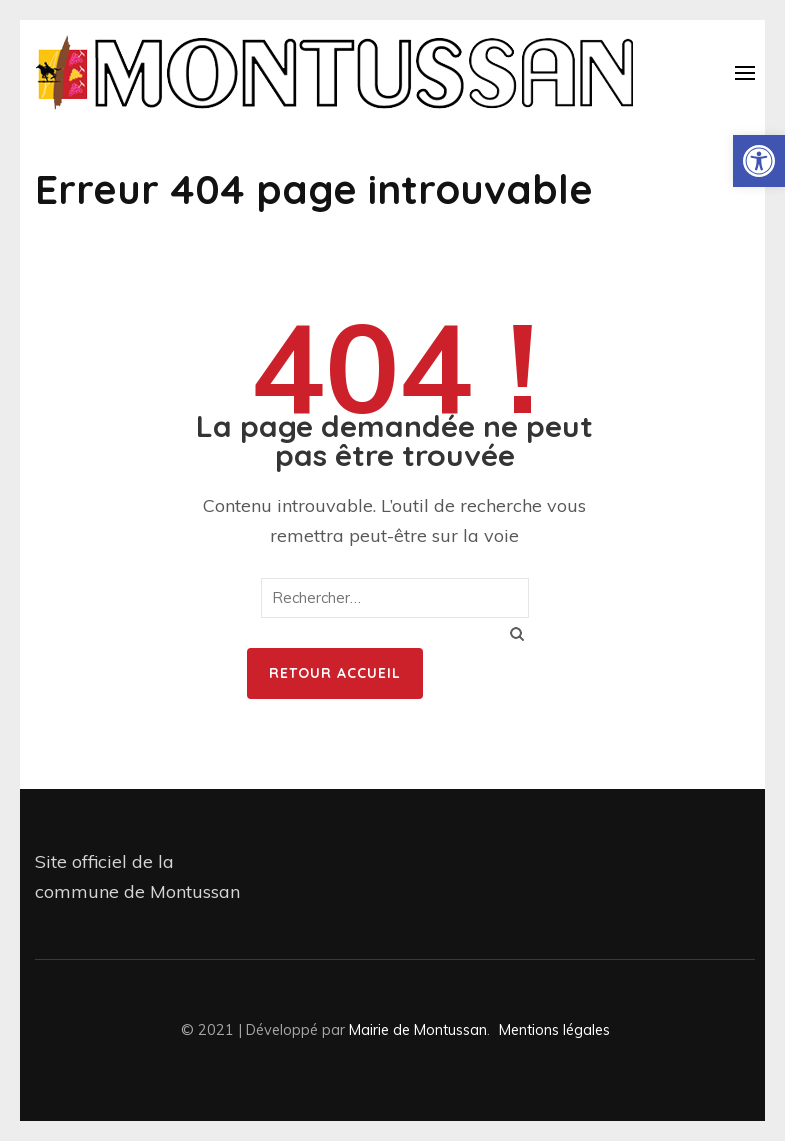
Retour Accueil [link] (335, 673)
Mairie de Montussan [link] (418, 1029)
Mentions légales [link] (554, 1029)
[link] (759, 161)
